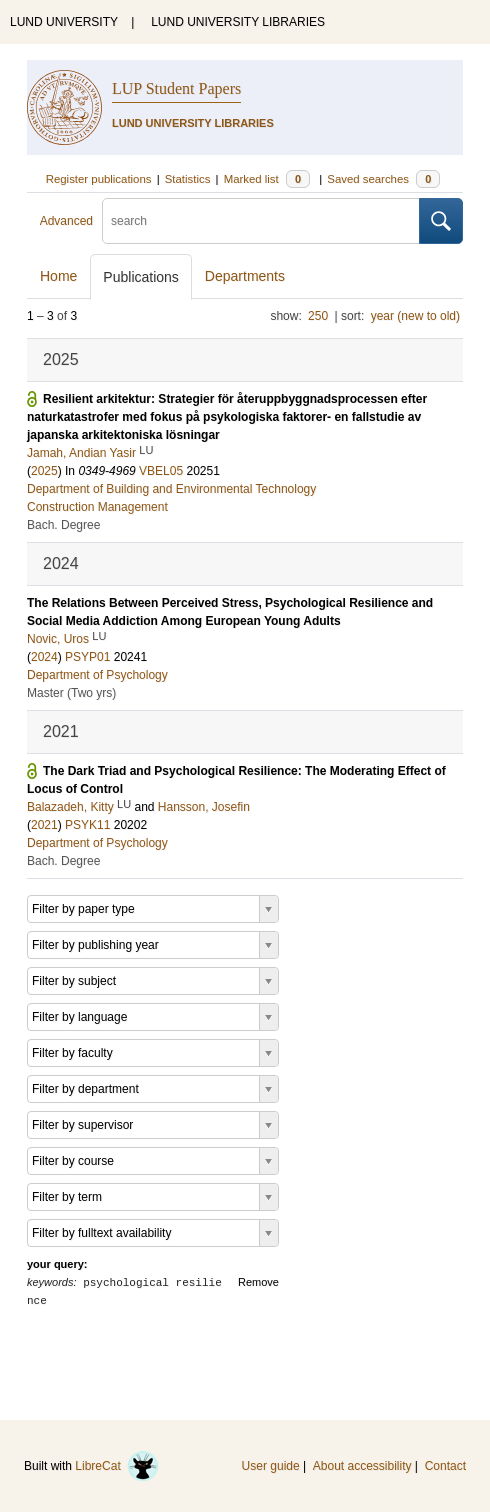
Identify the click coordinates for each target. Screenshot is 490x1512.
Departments (245, 276)
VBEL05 (161, 471)
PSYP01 (87, 657)
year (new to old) (415, 316)
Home (58, 276)
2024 (44, 657)
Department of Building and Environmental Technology (171, 489)
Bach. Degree (63, 525)
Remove (258, 1282)
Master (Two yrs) (71, 693)
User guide (271, 1466)
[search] (261, 221)
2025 (44, 471)
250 (318, 316)
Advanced (66, 221)
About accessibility (362, 1466)
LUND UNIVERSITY (64, 22)
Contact (445, 1466)
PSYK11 (87, 825)
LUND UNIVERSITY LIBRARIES (238, 22)
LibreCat (117, 1466)
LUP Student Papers (176, 88)
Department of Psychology (97, 675)
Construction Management (97, 507)
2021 (44, 825)
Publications (141, 277)
